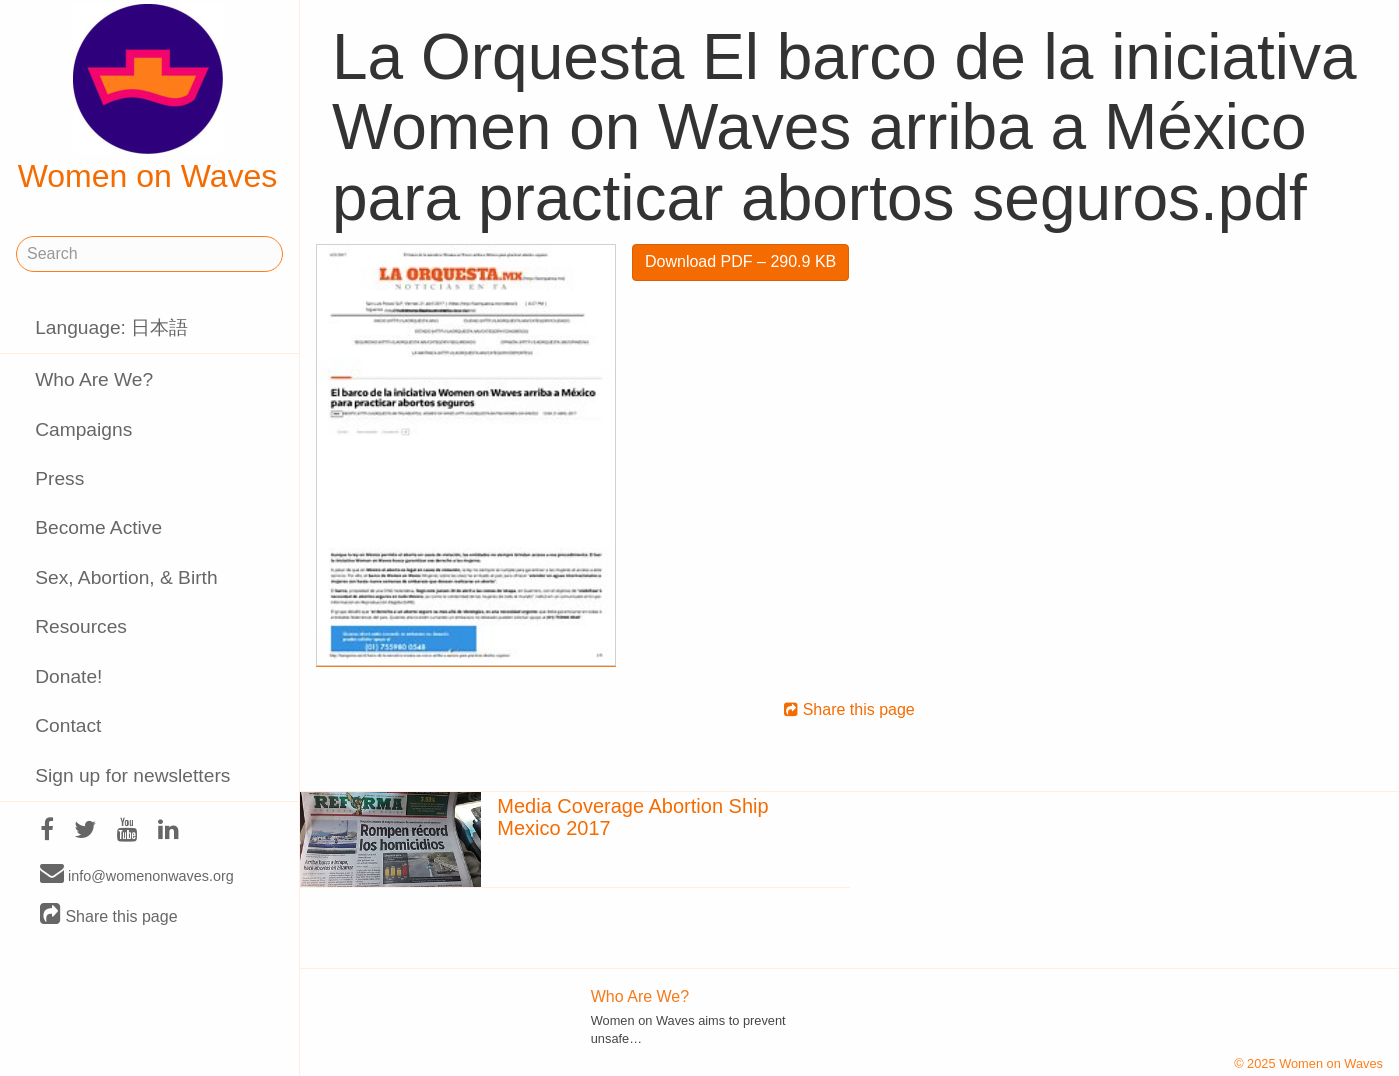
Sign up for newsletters (132, 775)
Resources (81, 626)
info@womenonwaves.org (137, 875)
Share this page (109, 915)
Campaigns (83, 429)
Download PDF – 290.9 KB (740, 261)
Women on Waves (148, 99)
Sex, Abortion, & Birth (126, 577)
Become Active (98, 527)
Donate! (68, 676)
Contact (68, 725)
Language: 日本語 (111, 327)
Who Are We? (94, 379)
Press (59, 478)
